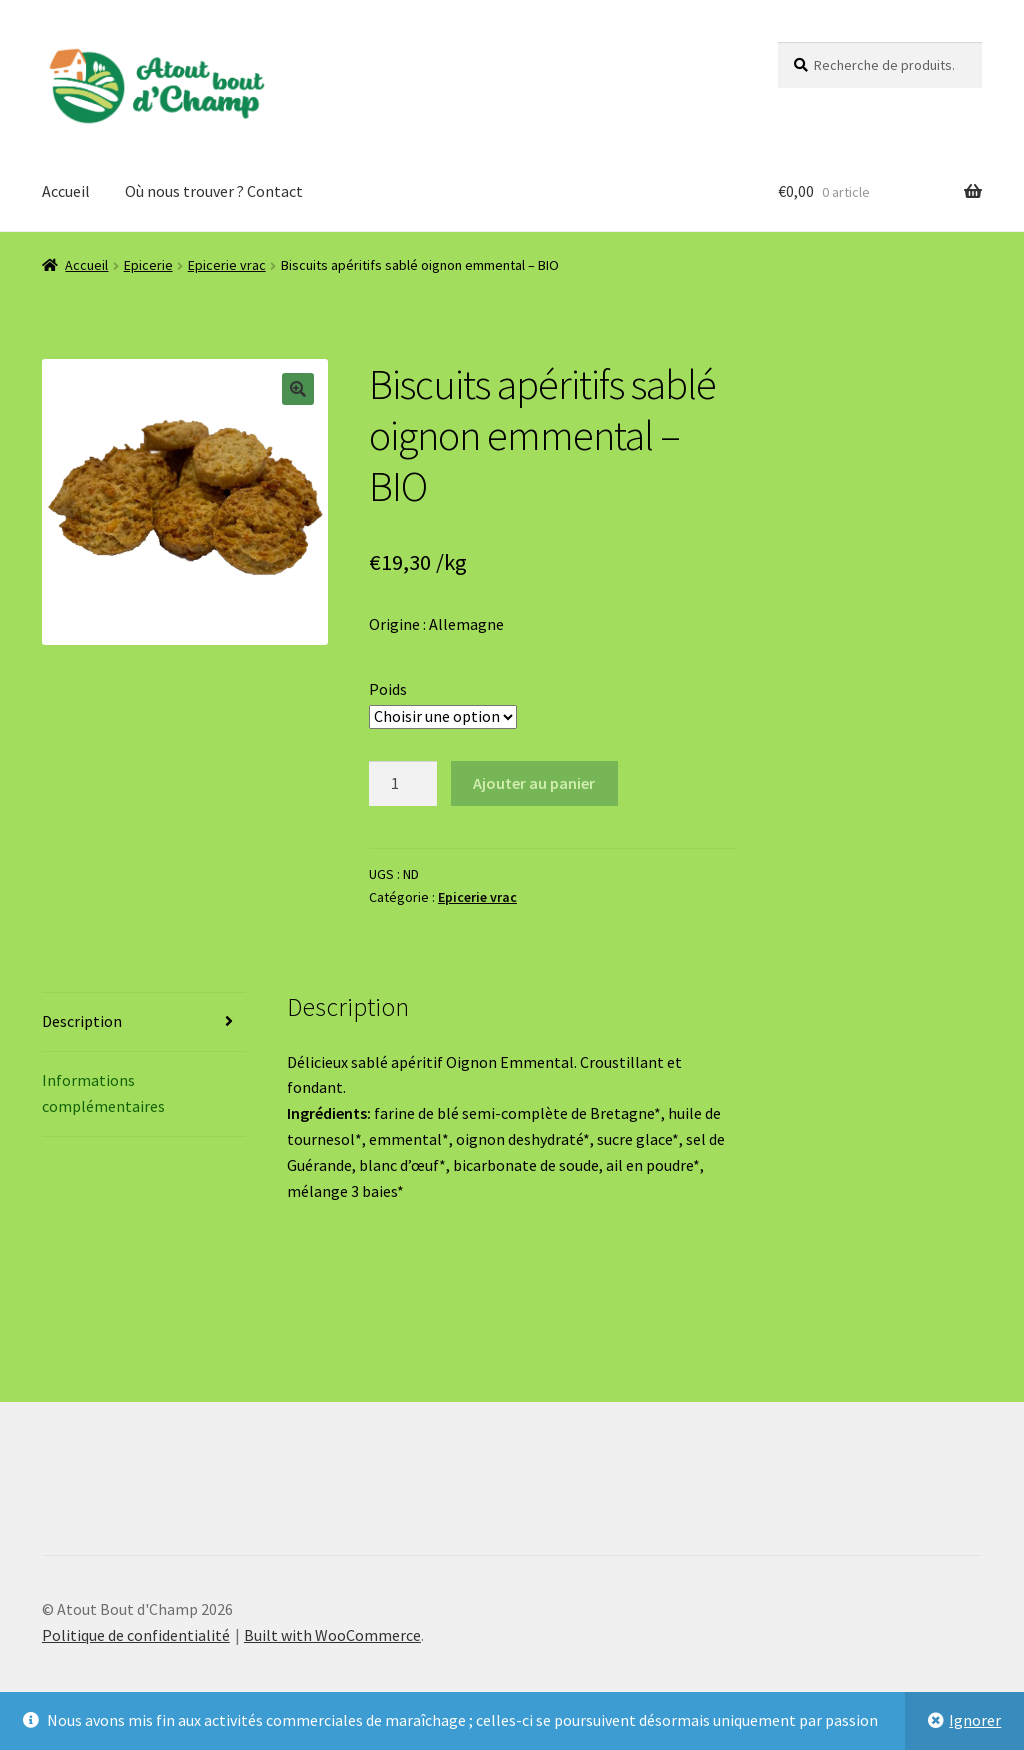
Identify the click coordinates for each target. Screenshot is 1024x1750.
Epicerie (148, 265)
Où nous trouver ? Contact (214, 191)
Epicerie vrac (227, 265)
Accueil (66, 191)
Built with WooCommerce (332, 1635)
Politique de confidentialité (136, 1635)
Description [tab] (82, 1021)
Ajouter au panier (534, 783)
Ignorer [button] (975, 1720)
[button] (298, 389)
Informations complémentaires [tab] (103, 1093)
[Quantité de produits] (403, 784)
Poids (388, 689)
